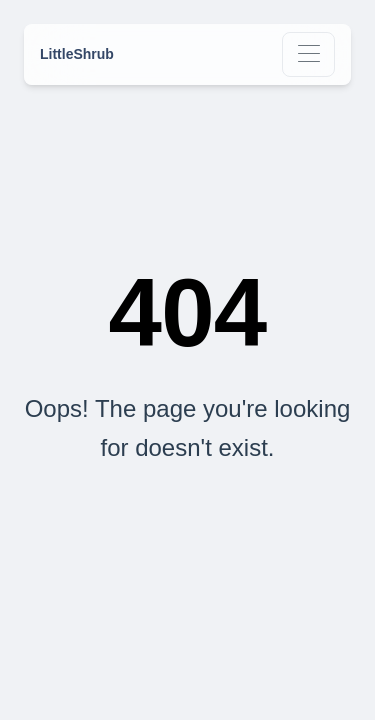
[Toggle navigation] (308, 54)
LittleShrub (77, 54)
